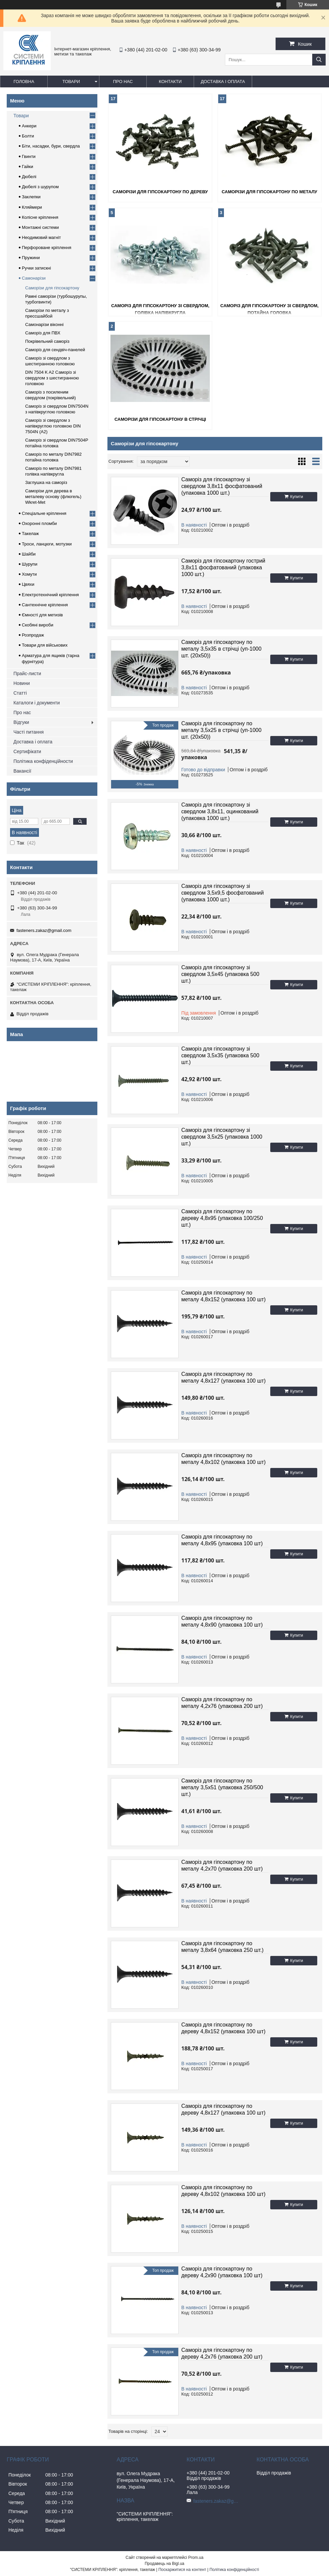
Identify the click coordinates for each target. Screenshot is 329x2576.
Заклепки (31, 196)
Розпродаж (33, 635)
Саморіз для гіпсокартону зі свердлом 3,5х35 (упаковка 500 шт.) (220, 1055)
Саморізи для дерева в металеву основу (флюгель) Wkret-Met (53, 496)
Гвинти (29, 156)
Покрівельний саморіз (47, 341)
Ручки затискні (36, 268)
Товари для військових (44, 645)
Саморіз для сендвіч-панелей (55, 349)
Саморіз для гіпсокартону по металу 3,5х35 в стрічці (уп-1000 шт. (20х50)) (221, 648)
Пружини (31, 257)
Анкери (29, 125)
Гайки (27, 166)
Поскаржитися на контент (182, 2569)
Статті (20, 693)
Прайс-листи (27, 673)
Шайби (29, 554)
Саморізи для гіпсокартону (52, 287)
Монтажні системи (40, 227)
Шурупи (29, 564)
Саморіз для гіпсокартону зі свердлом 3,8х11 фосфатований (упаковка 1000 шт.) (221, 486)
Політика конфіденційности (43, 761)
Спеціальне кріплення (44, 513)
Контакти (170, 81)
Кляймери (32, 207)
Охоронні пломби (39, 523)
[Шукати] (319, 60)
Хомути (29, 574)
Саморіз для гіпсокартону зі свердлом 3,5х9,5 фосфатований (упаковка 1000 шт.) (222, 892)
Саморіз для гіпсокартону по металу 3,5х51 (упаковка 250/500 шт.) (222, 1787)
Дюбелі (29, 176)
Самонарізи (34, 278)
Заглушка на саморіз (46, 482)
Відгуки (21, 722)
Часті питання (28, 732)
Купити (296, 496)
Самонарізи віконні (44, 324)
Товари (71, 81)
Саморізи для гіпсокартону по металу (269, 191)
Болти (28, 135)
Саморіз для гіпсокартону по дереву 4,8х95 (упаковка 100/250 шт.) (222, 1218)
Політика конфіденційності (234, 2569)
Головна (23, 81)
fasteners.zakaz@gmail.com (43, 930)
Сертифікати (27, 751)
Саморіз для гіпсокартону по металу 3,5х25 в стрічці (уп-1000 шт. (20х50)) (221, 730)
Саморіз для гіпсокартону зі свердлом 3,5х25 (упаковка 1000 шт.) (221, 1136)
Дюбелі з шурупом (40, 186)
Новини (21, 683)
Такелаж (30, 533)
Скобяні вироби (37, 624)
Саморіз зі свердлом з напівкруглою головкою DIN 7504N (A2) (53, 426)
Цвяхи (28, 584)
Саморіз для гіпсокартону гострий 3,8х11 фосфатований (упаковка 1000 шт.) (223, 567)
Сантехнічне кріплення (45, 604)
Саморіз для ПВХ (42, 332)
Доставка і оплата (223, 81)
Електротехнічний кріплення (50, 594)
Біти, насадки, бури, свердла (51, 146)
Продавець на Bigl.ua (164, 2563)
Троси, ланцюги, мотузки (47, 543)
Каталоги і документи (36, 702)
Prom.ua (195, 2557)
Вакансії (22, 771)
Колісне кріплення (40, 217)
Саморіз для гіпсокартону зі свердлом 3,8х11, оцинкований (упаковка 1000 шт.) (219, 811)
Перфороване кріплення (46, 247)
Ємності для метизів (42, 614)
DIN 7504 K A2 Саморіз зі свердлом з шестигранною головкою (52, 378)
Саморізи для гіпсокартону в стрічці (160, 419)
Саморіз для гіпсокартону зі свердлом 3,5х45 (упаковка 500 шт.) (220, 974)
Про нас (123, 81)
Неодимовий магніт (41, 237)
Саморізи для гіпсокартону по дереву (160, 191)
